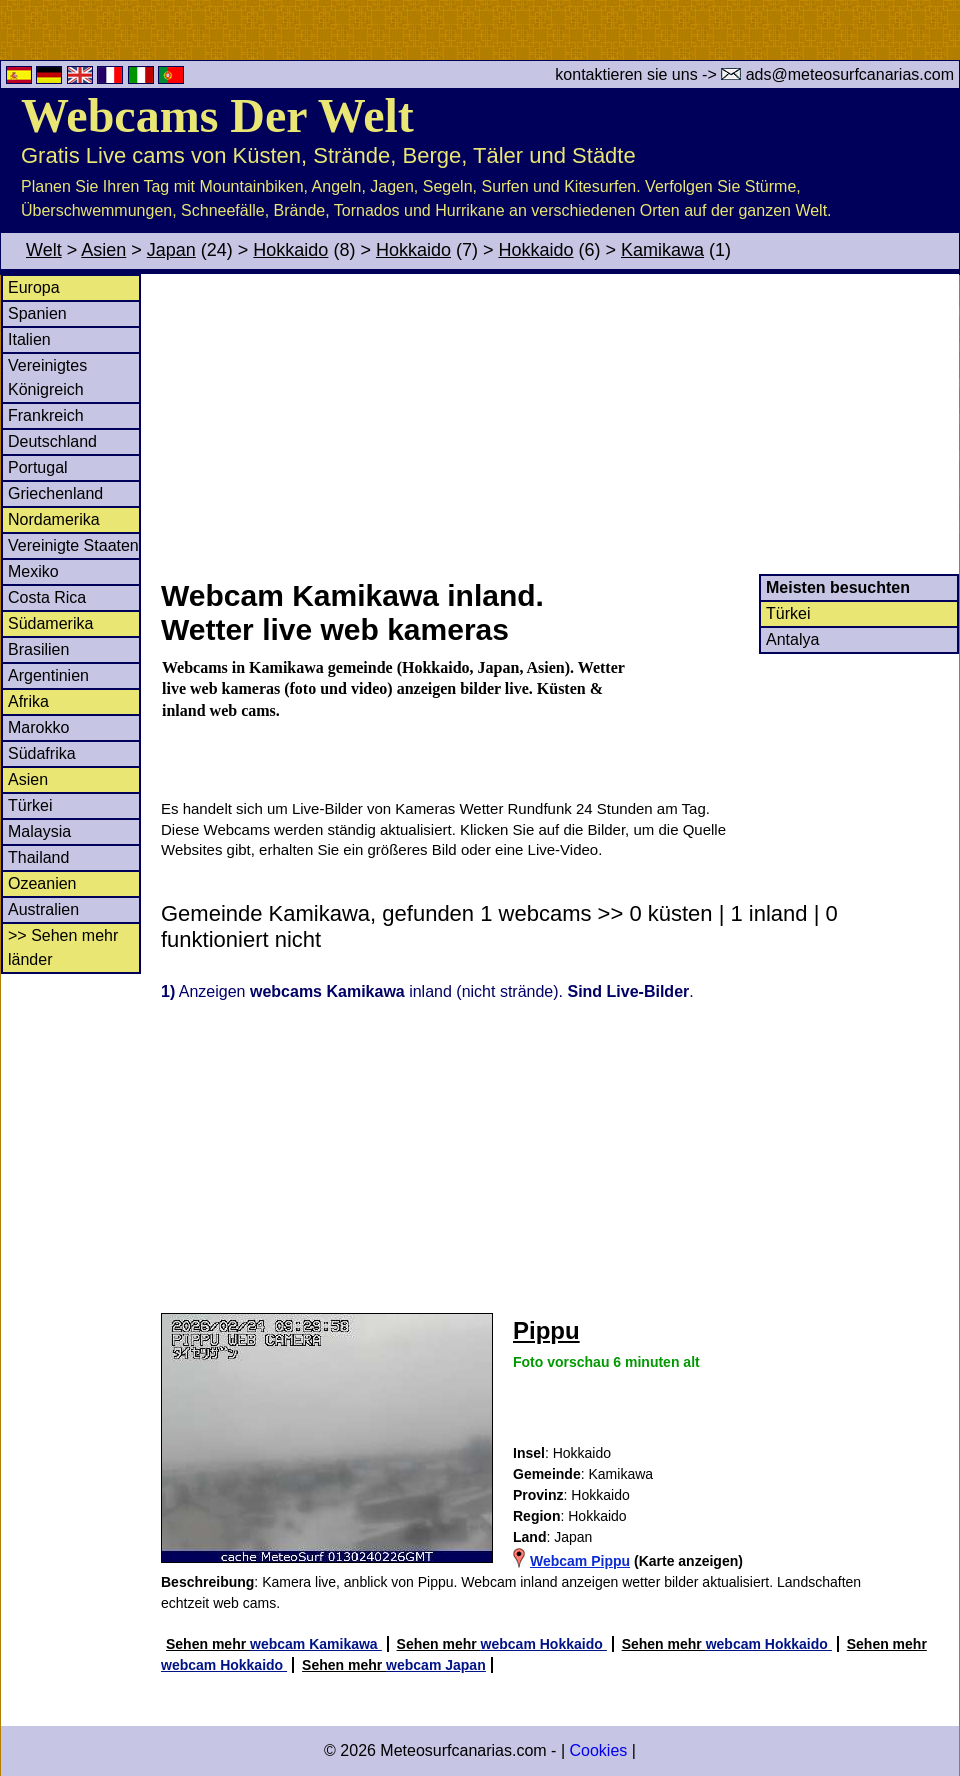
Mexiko (33, 571)
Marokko (38, 727)
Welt (44, 250)
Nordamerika (54, 519)
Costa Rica (47, 597)
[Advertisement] (559, 424)
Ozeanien (42, 883)
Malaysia (39, 831)
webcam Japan (436, 1665)
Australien (43, 909)
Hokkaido (290, 250)
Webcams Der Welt (217, 115)
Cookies (598, 1750)
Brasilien (38, 649)
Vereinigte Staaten (73, 545)
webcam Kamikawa (316, 1644)
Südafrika (42, 753)
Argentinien (48, 675)
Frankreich (46, 415)
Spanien (37, 313)
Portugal (38, 467)
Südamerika (50, 623)
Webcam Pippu (580, 1561)
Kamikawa (662, 250)
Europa (34, 287)
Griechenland (55, 493)
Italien (29, 339)
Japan (171, 250)
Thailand (38, 857)
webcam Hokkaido (544, 1644)
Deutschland (52, 441)
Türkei (30, 805)
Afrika (28, 701)
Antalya (792, 639)
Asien (103, 250)
